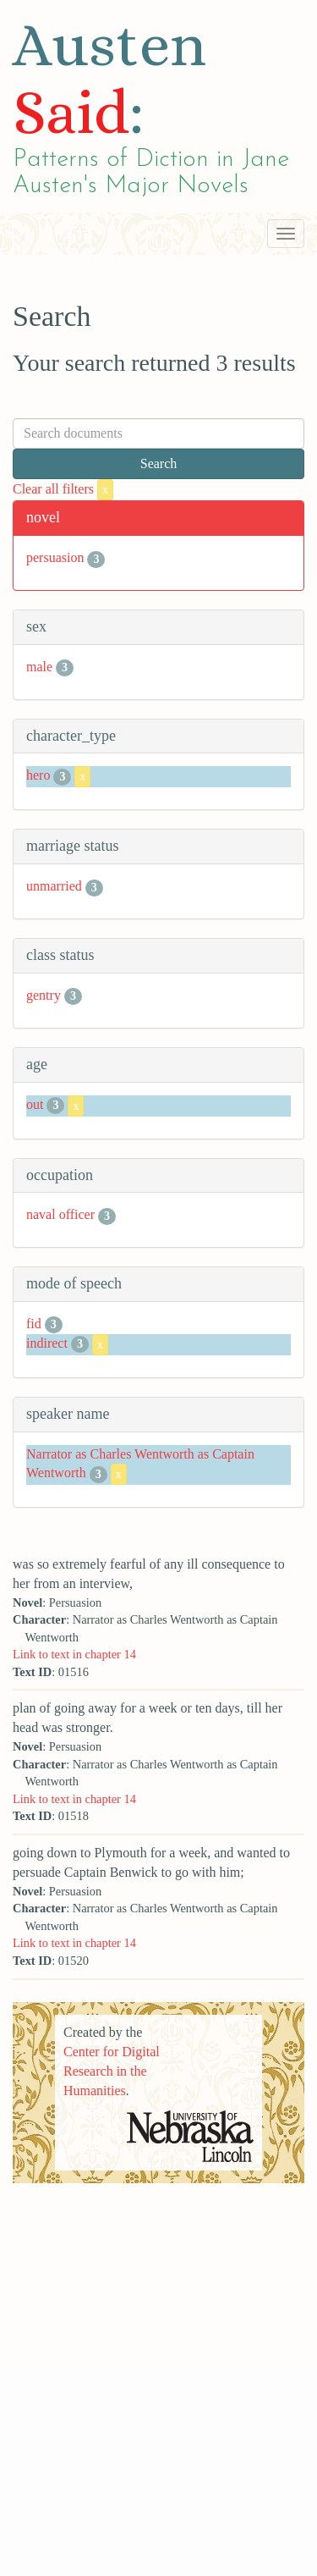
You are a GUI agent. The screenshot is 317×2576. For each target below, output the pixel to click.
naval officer (60, 1214)
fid (33, 1323)
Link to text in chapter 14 (74, 1654)
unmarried (54, 886)
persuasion (55, 557)
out (34, 1104)
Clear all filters (63, 489)
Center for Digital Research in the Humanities (111, 2071)
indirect (47, 1343)
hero (38, 776)
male (39, 666)
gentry (43, 995)
